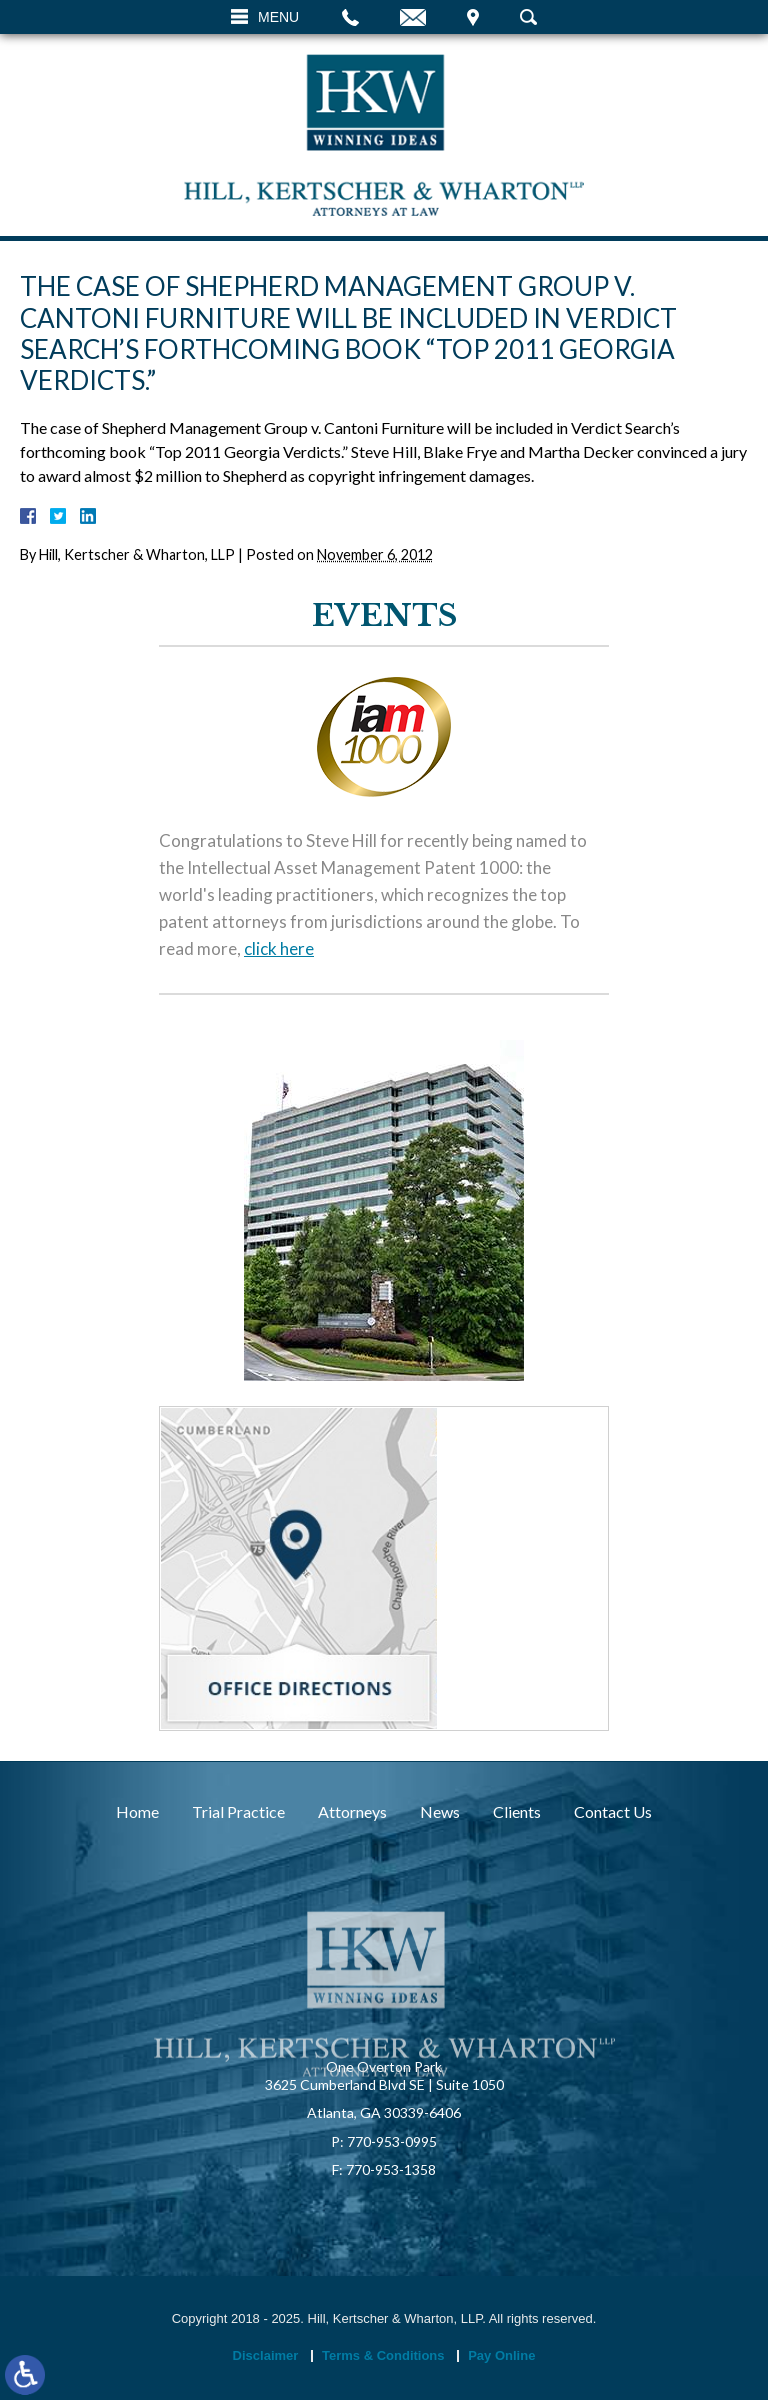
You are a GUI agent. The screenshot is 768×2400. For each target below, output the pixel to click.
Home (137, 1811)
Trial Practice (238, 1811)
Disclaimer (266, 2355)
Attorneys (352, 1811)
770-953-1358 (391, 2169)
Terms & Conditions (383, 2355)
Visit (473, 17)
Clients (517, 1811)
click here (279, 949)
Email (413, 17)
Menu (278, 17)
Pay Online (501, 2355)
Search (528, 17)
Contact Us (613, 1811)
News (440, 1811)
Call (350, 17)
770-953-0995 (392, 2141)
